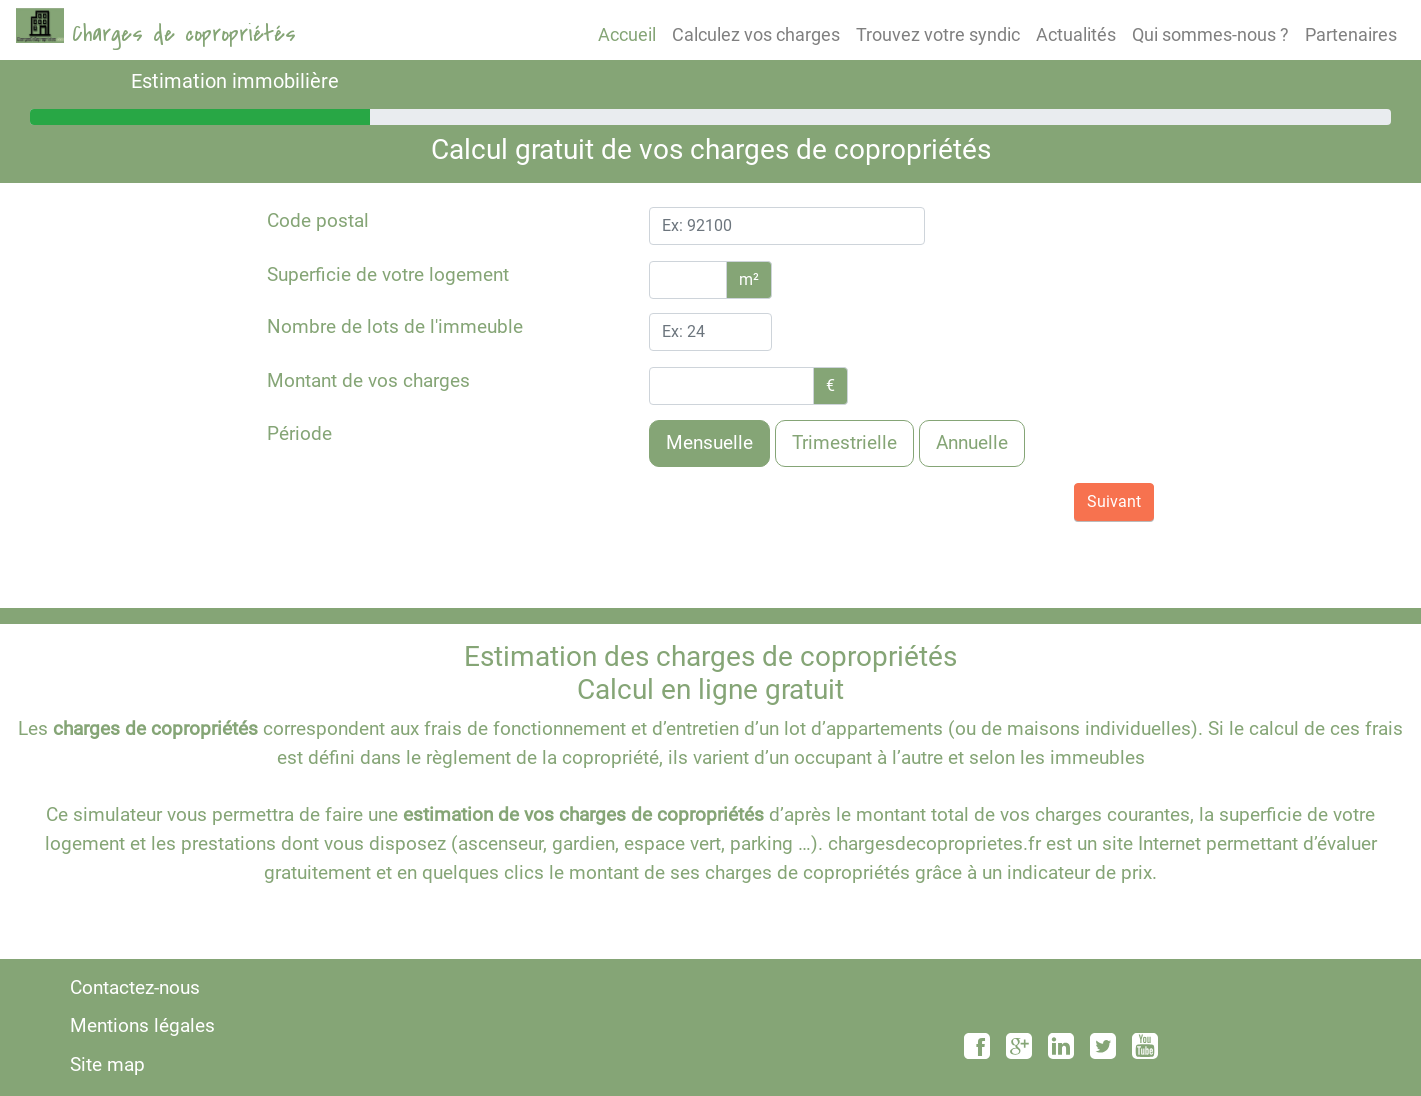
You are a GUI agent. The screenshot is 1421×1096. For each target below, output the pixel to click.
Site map (107, 1064)
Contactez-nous (135, 987)
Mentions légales (142, 1025)
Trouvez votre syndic (938, 34)
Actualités (1076, 34)
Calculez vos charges (756, 34)
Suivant (1114, 501)
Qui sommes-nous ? (1210, 34)
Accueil (627, 34)
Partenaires (1351, 34)
